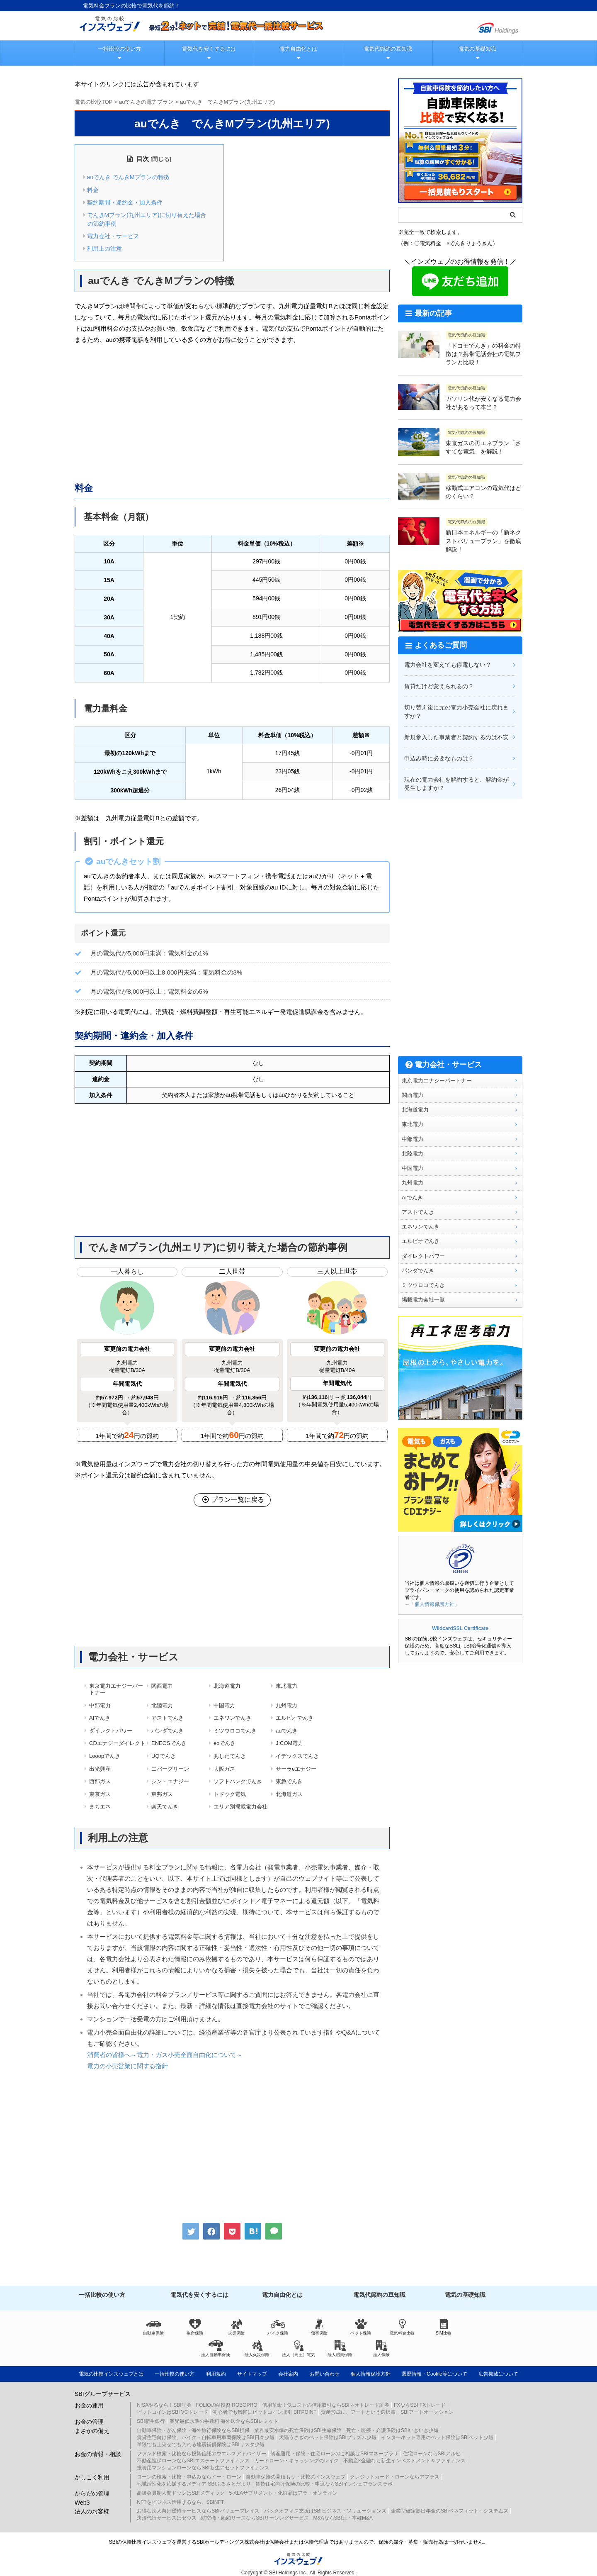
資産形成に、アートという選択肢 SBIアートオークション (387, 2412)
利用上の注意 (104, 248)
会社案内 (288, 2374)
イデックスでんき (297, 1756)
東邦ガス (162, 1794)
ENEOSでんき (169, 1743)
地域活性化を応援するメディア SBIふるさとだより (194, 2484)
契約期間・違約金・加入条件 (125, 202)
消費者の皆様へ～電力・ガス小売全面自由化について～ (165, 2054)
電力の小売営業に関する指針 (127, 2065)
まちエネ (100, 1806)
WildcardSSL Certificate (460, 1628)
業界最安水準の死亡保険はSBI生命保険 (298, 2430)
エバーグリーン (170, 1769)
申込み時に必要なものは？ (439, 758)
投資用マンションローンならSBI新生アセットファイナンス (203, 2468)
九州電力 (286, 1705)
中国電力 (224, 1705)
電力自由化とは (298, 49)
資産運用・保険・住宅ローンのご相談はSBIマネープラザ (334, 2454)
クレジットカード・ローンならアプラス (394, 2477)
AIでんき (99, 1718)
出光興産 (100, 1769)
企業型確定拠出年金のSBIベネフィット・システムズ (449, 2511)
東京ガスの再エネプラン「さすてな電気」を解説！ (483, 447)
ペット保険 (360, 2327)
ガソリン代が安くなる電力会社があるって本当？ (483, 402)
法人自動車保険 (215, 2348)
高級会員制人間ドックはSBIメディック (180, 2493)
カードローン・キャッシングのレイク (296, 2461)
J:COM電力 (289, 1743)
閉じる (161, 159)
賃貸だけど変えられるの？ (439, 686)
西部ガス (100, 1781)
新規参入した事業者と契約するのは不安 (456, 737)
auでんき (287, 1731)
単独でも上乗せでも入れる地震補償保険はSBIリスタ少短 (200, 2444)
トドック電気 (230, 1794)
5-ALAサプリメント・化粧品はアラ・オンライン (283, 2493)
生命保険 (195, 2327)
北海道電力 (227, 1686)
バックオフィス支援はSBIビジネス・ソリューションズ (325, 2511)
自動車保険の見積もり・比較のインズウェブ (295, 2477)
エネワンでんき (232, 1718)
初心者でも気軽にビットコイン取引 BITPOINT (265, 2412)
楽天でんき (164, 1806)
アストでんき (167, 1718)
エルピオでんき (294, 1718)
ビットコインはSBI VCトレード (172, 2412)
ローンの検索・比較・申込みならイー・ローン (189, 2477)
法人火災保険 (257, 2348)
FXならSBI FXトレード (420, 2405)
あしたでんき (230, 1756)
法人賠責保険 (340, 2348)
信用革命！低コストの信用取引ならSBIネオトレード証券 (325, 2405)
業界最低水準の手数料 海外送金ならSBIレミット (224, 2421)
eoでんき (224, 1743)
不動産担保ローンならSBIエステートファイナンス (193, 2461)
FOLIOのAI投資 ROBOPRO (226, 2405)
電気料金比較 (402, 2327)
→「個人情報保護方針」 (432, 1604)
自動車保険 (153, 2327)
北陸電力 (162, 1705)
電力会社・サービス (113, 236)
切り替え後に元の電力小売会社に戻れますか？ (456, 711)
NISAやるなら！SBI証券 (164, 2405)
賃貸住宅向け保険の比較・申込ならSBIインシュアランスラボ (324, 2484)
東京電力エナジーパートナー (116, 1689)
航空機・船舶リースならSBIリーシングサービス (254, 2518)
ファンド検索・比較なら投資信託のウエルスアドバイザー (201, 2454)
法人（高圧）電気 (298, 2348)
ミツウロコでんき (235, 1731)
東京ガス (100, 1794)
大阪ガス (224, 1769)
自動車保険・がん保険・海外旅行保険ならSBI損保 (193, 2430)
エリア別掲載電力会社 (240, 1806)
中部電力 (100, 1705)
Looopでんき (104, 1756)
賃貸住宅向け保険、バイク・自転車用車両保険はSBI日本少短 (205, 2437)
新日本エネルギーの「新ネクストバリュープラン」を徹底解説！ (483, 541)
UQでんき (163, 1756)
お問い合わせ (325, 2374)
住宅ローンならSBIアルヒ (432, 2454)
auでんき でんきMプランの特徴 (128, 177)
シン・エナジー (170, 1781)
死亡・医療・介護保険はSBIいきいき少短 (392, 2430)
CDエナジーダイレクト (117, 1743)
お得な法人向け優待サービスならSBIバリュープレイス (198, 2511)
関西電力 (162, 1686)
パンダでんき (167, 1731)
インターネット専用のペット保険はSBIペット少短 (437, 2437)
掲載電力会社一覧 (423, 1300)
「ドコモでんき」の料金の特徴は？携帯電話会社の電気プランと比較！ (483, 354)
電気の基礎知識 (477, 49)
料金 (93, 190)
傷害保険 (319, 2327)
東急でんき (289, 1781)
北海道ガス (289, 1794)
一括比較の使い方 (119, 49)
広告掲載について (498, 2374)
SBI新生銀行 (151, 2421)
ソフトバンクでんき (238, 1781)
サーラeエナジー (296, 1769)
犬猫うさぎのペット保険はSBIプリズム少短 (327, 2437)
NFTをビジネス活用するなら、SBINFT (180, 2502)
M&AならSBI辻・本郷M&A (343, 2518)
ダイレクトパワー (110, 1731)
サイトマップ (252, 2374)
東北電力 (286, 1686)
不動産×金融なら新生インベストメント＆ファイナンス (404, 2461)
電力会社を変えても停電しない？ (447, 664)
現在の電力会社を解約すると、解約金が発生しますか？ (456, 783)
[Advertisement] (232, 411)
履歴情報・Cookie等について (434, 2374)
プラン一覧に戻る (232, 1499)
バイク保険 (277, 2327)
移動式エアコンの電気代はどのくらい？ (483, 492)
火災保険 (236, 2327)
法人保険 (381, 2348)
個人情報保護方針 (371, 2374)
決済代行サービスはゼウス (167, 2518)
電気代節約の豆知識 (388, 49)
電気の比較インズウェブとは (111, 2374)
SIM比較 (443, 2327)
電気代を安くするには (209, 49)
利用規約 (216, 2374)
